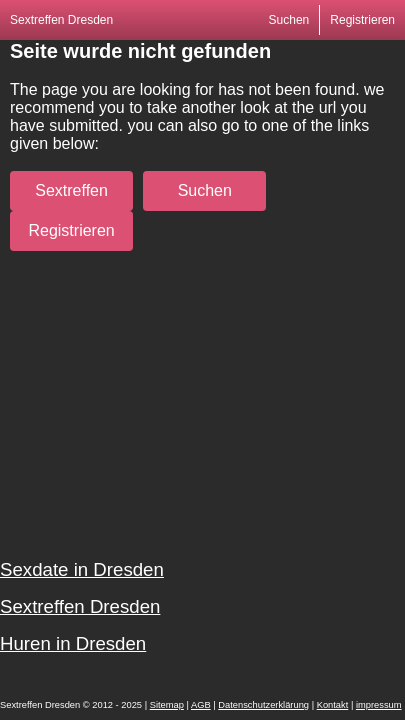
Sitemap (167, 705)
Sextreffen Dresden (61, 20)
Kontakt (333, 705)
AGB (201, 705)
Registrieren (362, 20)
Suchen (289, 20)
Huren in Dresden (73, 643)
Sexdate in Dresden (82, 569)
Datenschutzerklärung (263, 705)
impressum (379, 705)
